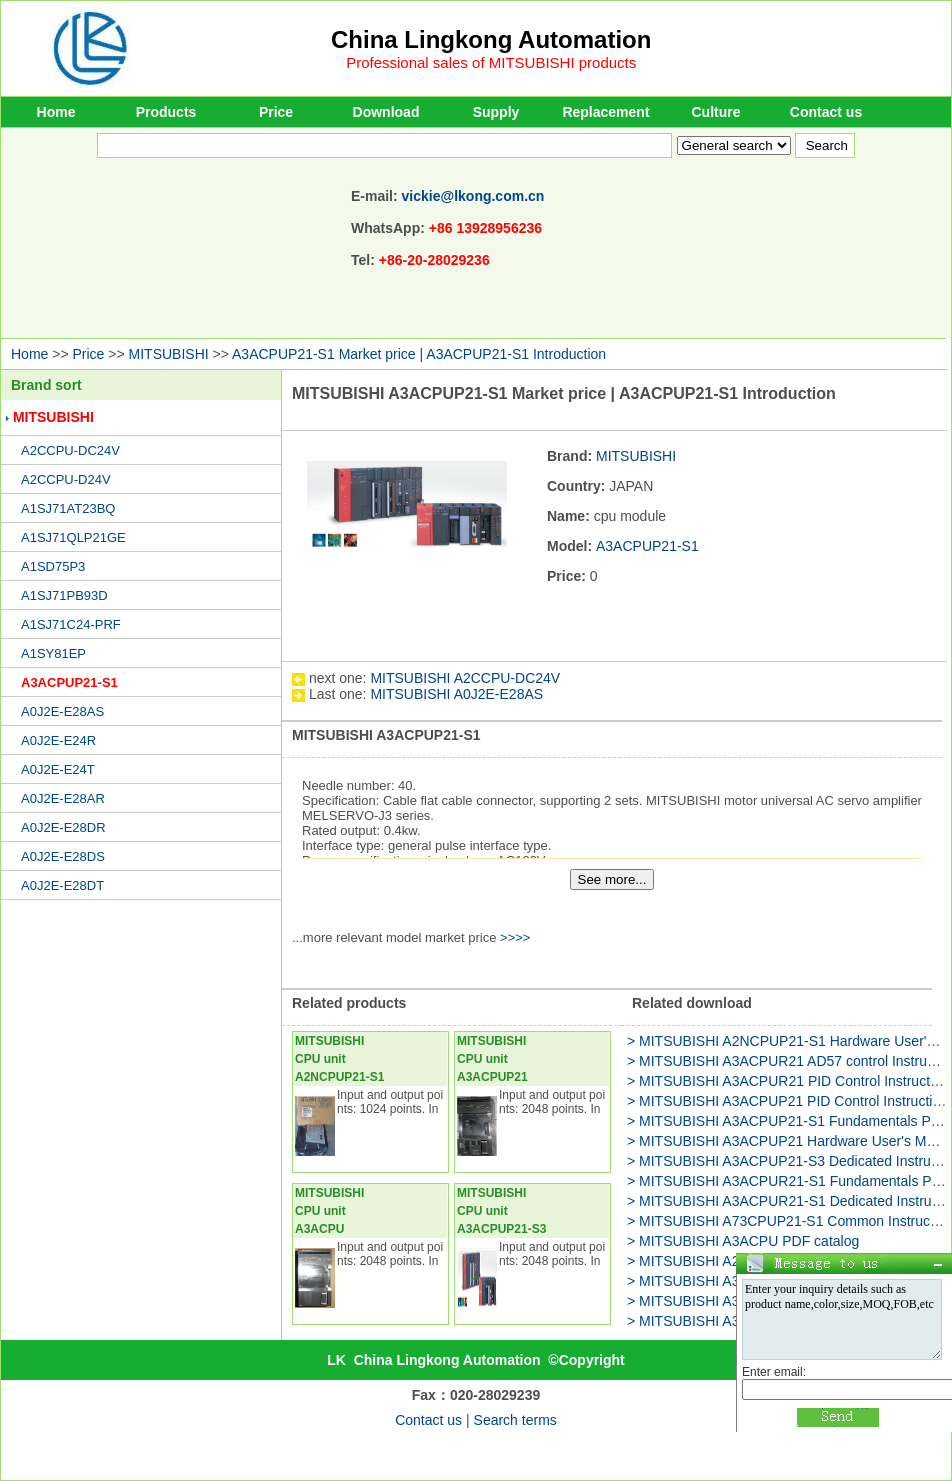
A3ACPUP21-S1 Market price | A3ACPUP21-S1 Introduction (419, 354)
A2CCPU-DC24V (70, 450)
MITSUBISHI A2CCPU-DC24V (465, 678)
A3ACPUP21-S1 (69, 682)
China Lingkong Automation (491, 39)
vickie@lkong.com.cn (473, 196)
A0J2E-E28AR (63, 798)
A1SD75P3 (53, 566)
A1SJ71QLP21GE (73, 537)
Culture (716, 112)
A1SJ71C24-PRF (71, 624)
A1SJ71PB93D (64, 595)
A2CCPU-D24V (66, 479)
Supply (496, 112)
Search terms (515, 1420)
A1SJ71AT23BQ (68, 508)
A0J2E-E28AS (62, 711)
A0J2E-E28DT (62, 885)
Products (166, 112)
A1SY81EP (53, 653)
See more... (612, 879)
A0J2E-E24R (58, 740)
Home (56, 112)
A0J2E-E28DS (63, 856)
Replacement (605, 112)
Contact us (826, 112)
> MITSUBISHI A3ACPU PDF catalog (743, 1241)
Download (386, 112)
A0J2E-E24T (58, 769)
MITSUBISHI (169, 354)
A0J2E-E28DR (63, 827)
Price (276, 112)
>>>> (515, 937)
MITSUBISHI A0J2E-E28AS (456, 694)
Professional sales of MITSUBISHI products (491, 62)
